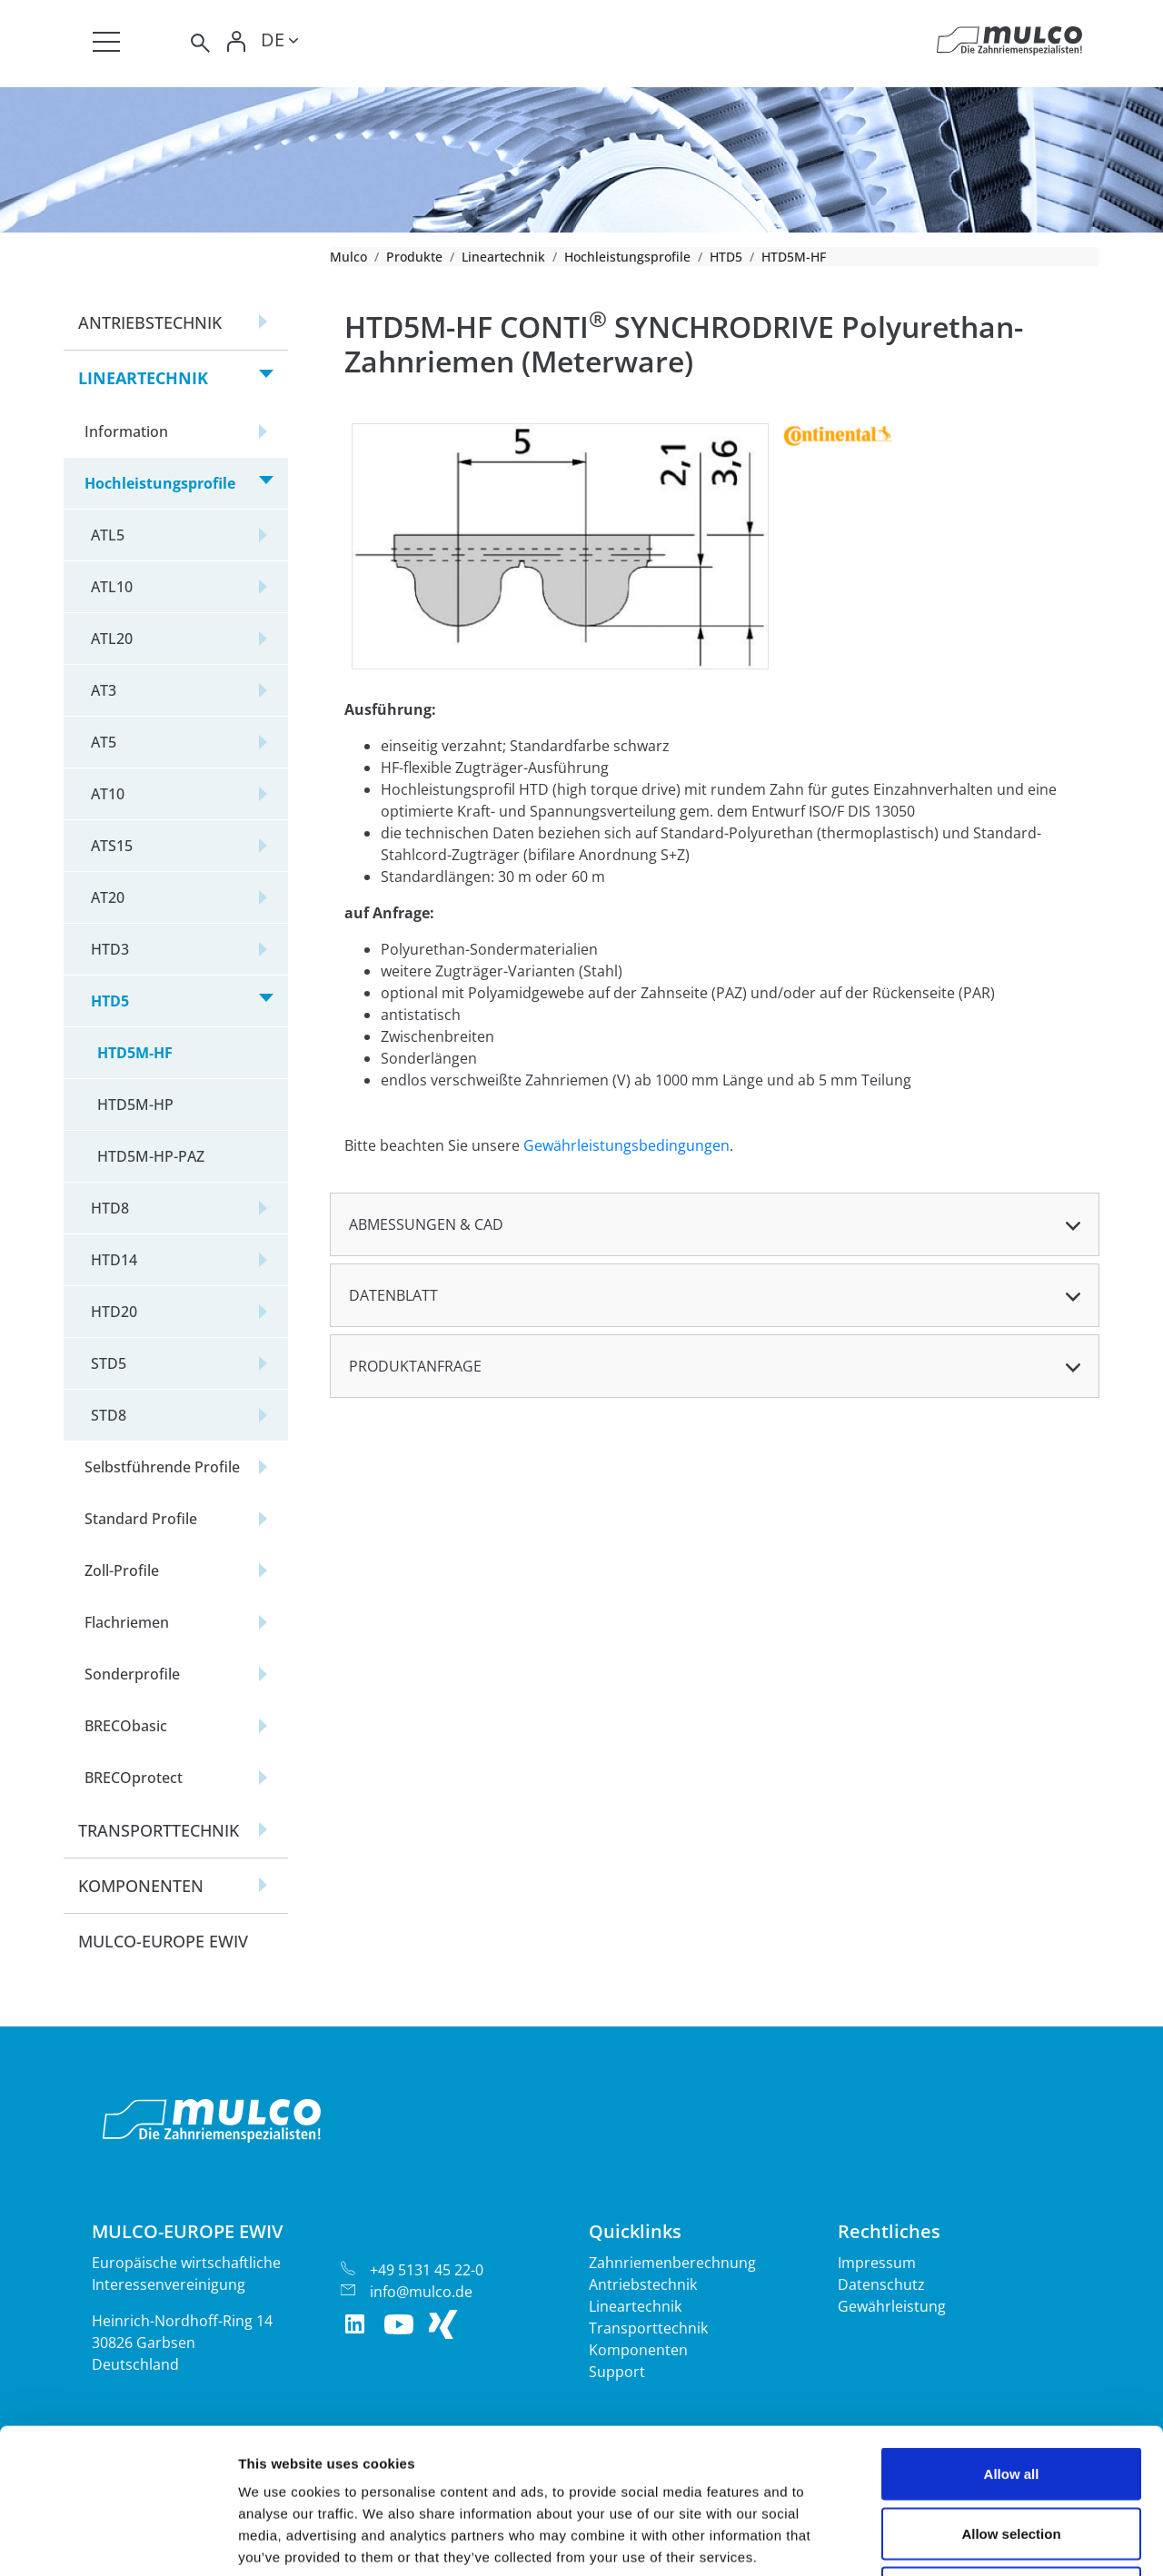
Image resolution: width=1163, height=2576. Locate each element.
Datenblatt (393, 1295)
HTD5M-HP (135, 1105)
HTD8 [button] (110, 1208)
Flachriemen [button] (126, 1622)
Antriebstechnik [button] (150, 322)
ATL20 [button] (112, 639)
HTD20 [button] (114, 1312)
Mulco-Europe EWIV (163, 1941)
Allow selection (1010, 2397)
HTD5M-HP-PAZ (150, 1156)
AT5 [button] (103, 742)
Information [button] (126, 431)
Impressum (877, 2263)
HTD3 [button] (110, 949)
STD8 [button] (108, 1415)
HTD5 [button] (110, 1001)
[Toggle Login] (237, 43)
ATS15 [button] (112, 846)
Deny (1012, 2456)
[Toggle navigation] (106, 42)
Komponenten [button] (141, 1886)
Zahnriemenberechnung (672, 2263)
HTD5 (726, 256)
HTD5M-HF (135, 1053)
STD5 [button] (108, 1363)
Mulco (348, 256)
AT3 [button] (103, 690)
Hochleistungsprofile (627, 256)
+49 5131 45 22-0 (426, 2270)
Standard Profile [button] (140, 1519)
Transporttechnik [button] (158, 1830)
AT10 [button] (107, 794)
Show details (953, 2540)
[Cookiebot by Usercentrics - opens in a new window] (117, 2540)
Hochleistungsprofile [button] (159, 483)
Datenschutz (881, 2284)
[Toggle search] (199, 43)
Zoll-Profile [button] (121, 1570)
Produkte (414, 256)
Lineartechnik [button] (143, 378)
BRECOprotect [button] (133, 1778)
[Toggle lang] (279, 43)
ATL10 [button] (112, 587)
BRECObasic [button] (125, 1726)
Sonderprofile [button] (132, 1674)
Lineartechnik (503, 256)
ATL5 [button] (107, 535)
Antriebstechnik (643, 2284)
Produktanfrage (415, 1366)
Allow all (1011, 2337)
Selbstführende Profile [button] (162, 1467)
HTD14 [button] (114, 1260)
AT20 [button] (107, 897)
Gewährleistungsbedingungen (626, 1145)
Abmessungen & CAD (426, 1224)
